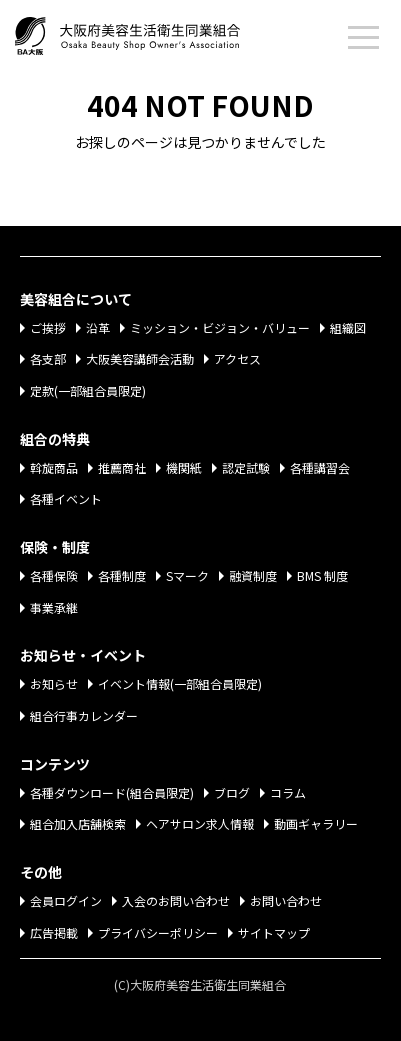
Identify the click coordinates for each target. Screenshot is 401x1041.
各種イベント (66, 498)
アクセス (237, 358)
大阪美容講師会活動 (140, 358)
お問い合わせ (286, 900)
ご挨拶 (48, 327)
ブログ (232, 792)
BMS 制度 (322, 575)
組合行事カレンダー (84, 715)
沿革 (98, 327)
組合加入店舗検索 (78, 823)
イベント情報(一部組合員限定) (180, 683)
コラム (288, 792)
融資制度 (253, 575)
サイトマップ (274, 932)
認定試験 (246, 467)
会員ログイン (66, 900)
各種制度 (122, 575)
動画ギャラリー (316, 823)
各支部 (48, 358)
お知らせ (54, 683)
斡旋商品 (54, 467)
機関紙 (184, 467)
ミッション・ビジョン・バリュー (220, 327)
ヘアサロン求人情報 (200, 823)
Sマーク (187, 575)
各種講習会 (320, 467)
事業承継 (54, 607)
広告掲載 (54, 932)
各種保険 (54, 575)
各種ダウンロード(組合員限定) (112, 792)
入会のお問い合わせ (176, 900)
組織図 (348, 327)
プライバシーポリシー (158, 932)
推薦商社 (122, 467)
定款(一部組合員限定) (88, 390)
